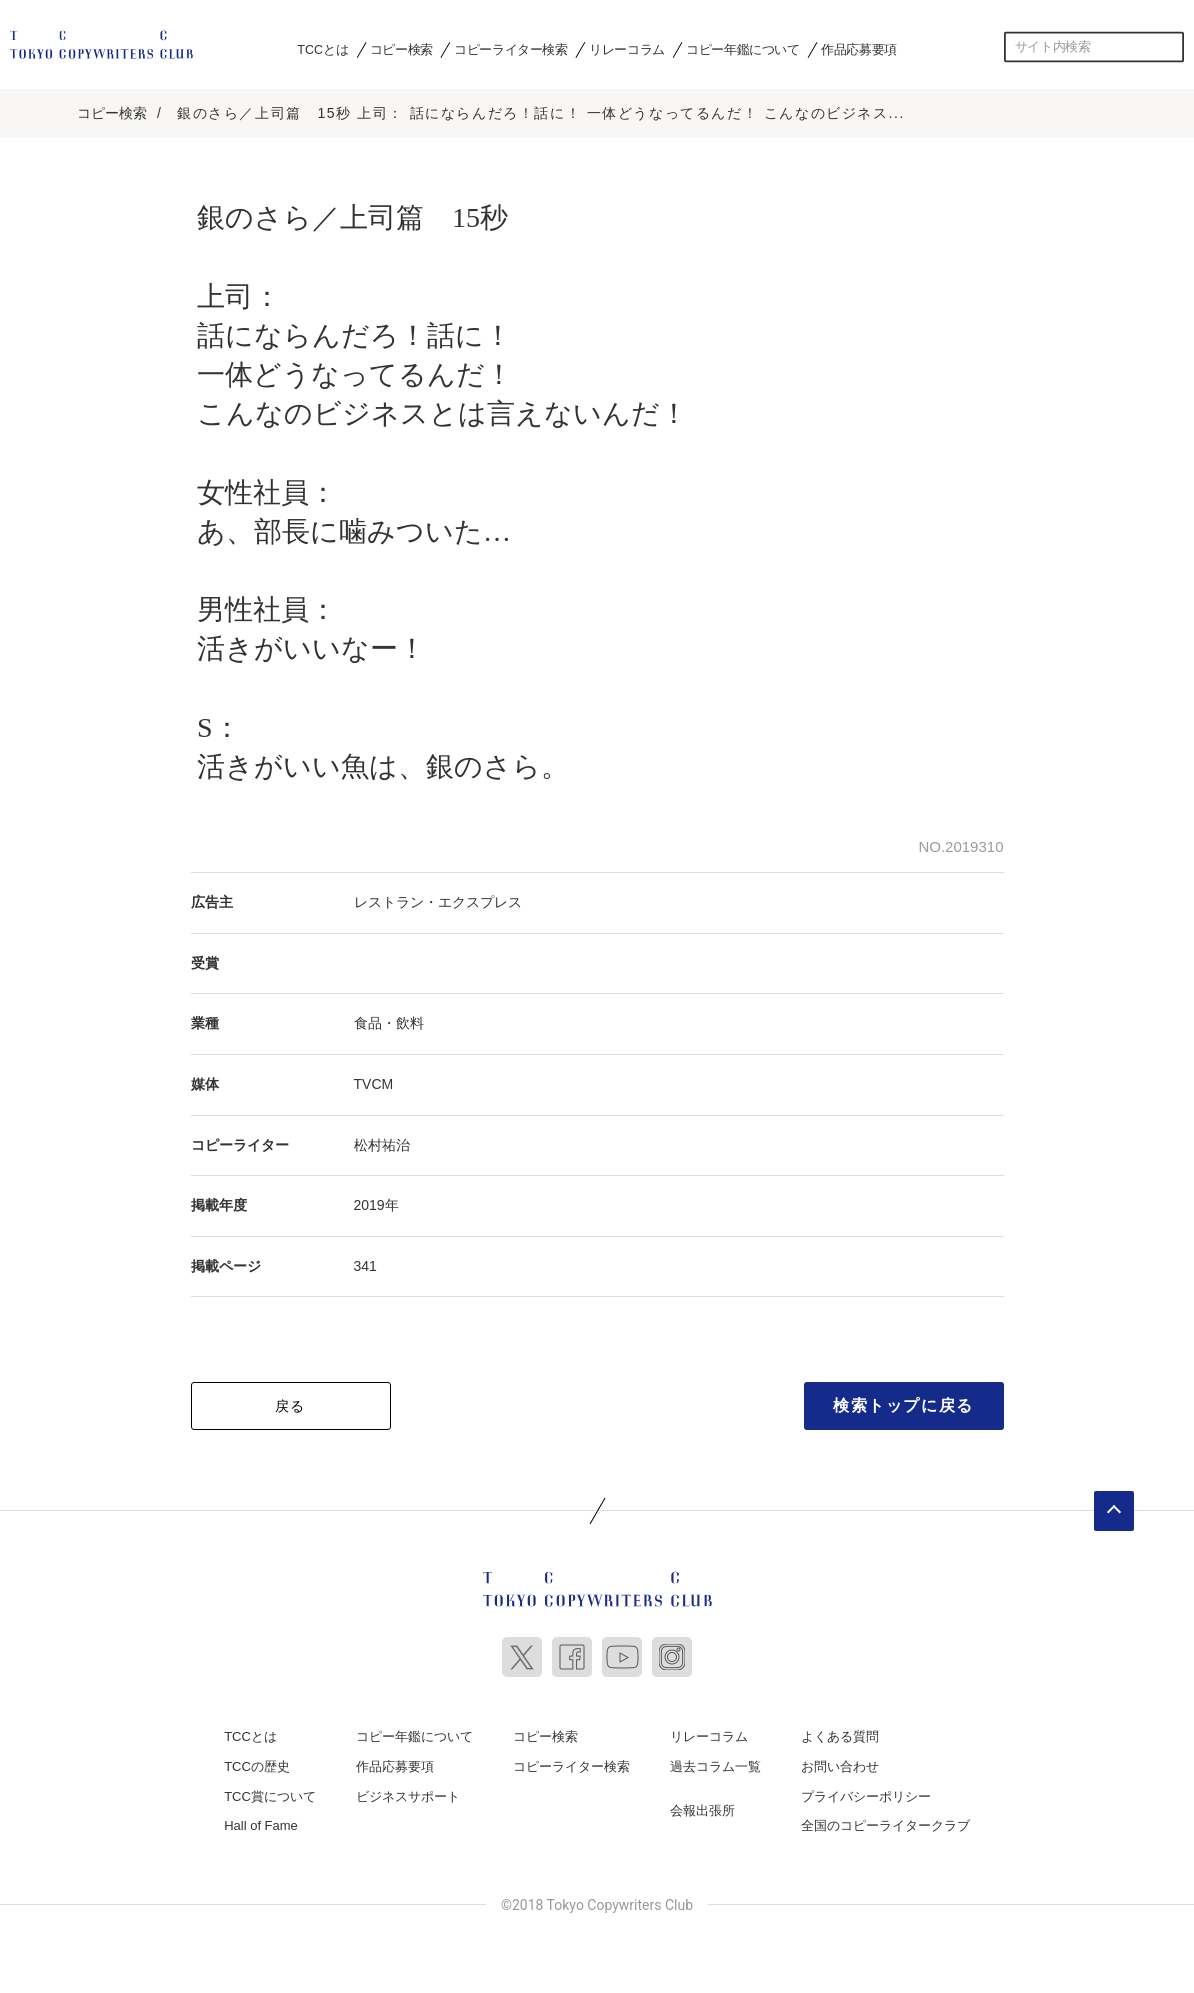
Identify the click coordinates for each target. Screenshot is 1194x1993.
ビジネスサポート (408, 1793)
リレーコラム (627, 49)
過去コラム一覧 (715, 1764)
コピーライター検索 (510, 49)
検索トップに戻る (903, 1403)
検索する (1169, 47)
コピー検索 (401, 49)
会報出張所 (702, 1807)
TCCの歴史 (257, 1764)
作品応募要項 (859, 49)
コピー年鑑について (742, 49)
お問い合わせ (840, 1764)
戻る (290, 1404)
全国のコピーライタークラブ (885, 1823)
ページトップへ (1114, 1509)
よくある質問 (840, 1734)
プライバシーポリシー (866, 1793)
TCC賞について (270, 1793)
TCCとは (322, 49)
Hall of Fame (261, 1823)
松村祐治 (382, 1142)
